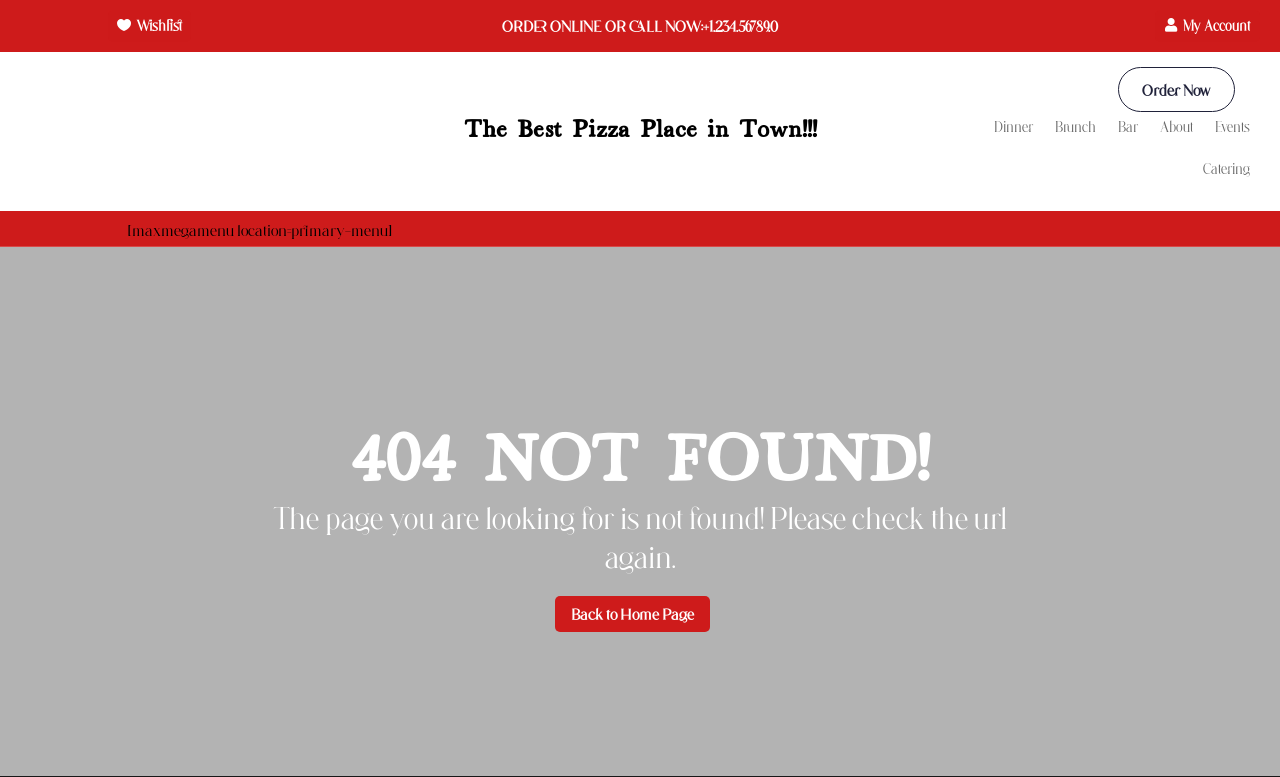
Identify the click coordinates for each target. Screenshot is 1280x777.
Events (1232, 127)
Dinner (1013, 127)
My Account (1216, 25)
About (1176, 127)
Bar (1128, 127)
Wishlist (159, 25)
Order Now (1174, 89)
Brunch (1075, 127)
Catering (1226, 169)
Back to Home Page (632, 614)
